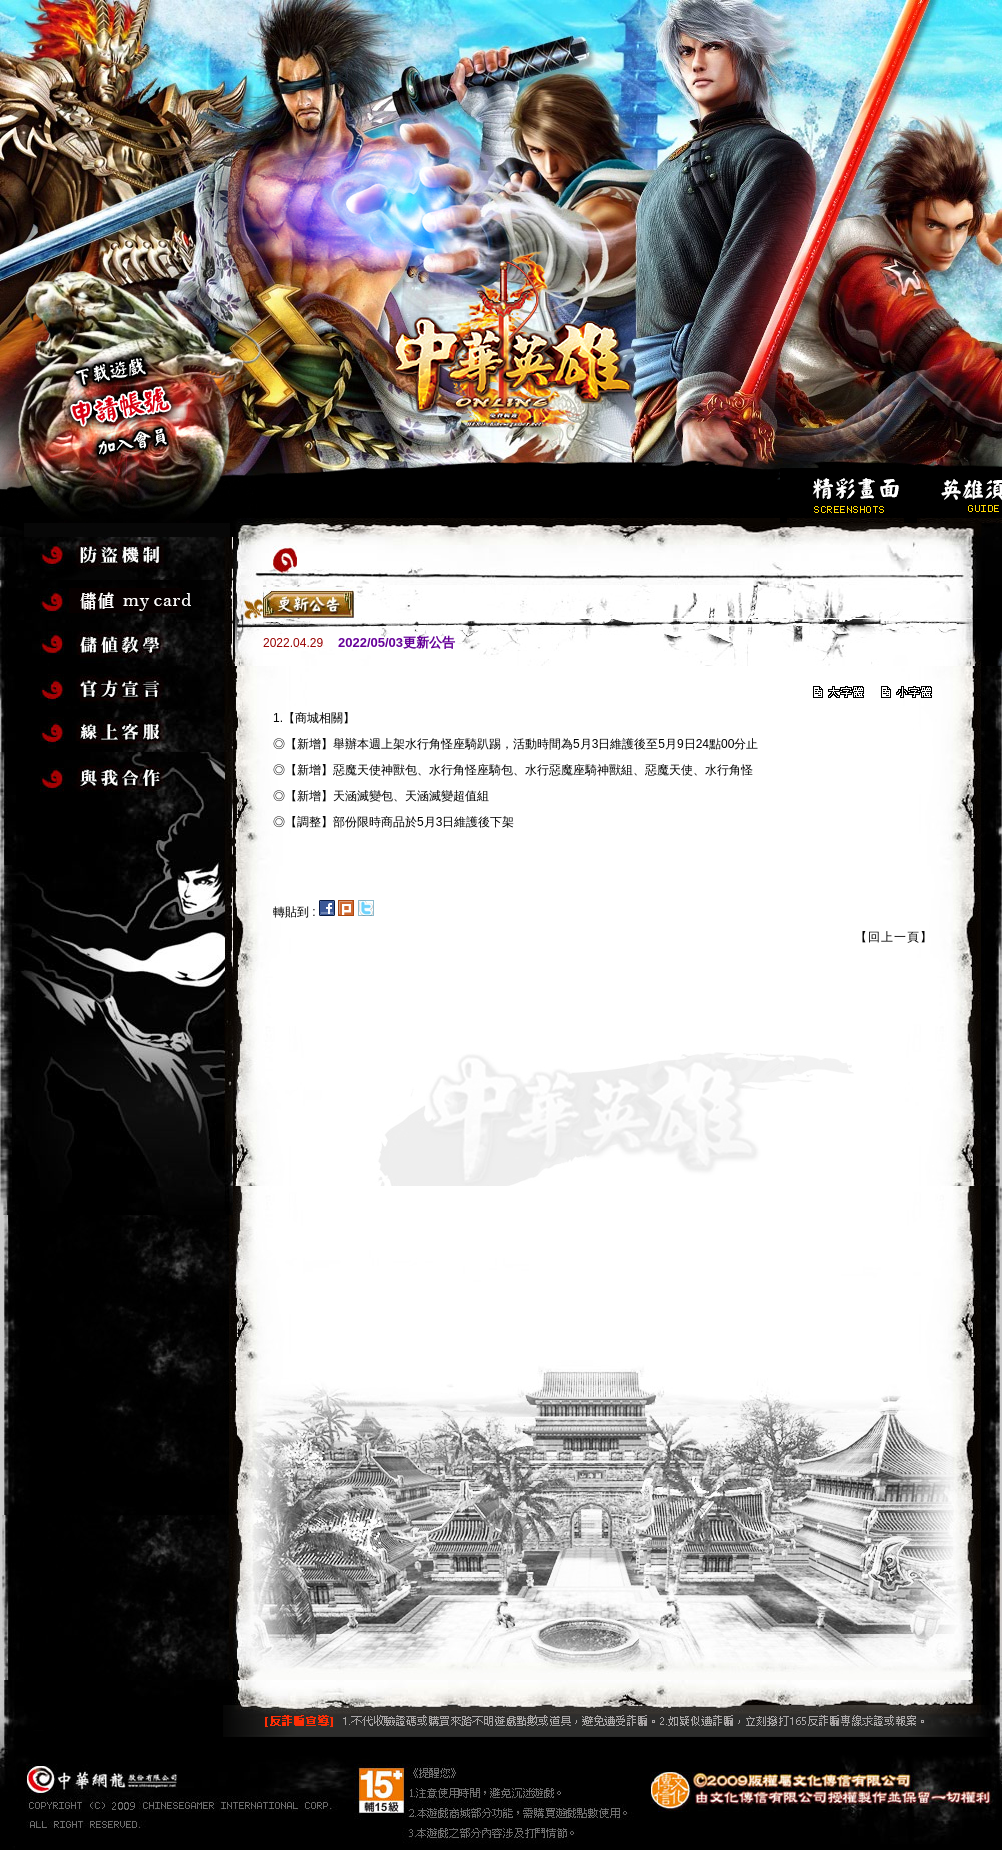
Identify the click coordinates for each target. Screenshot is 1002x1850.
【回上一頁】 (894, 937)
